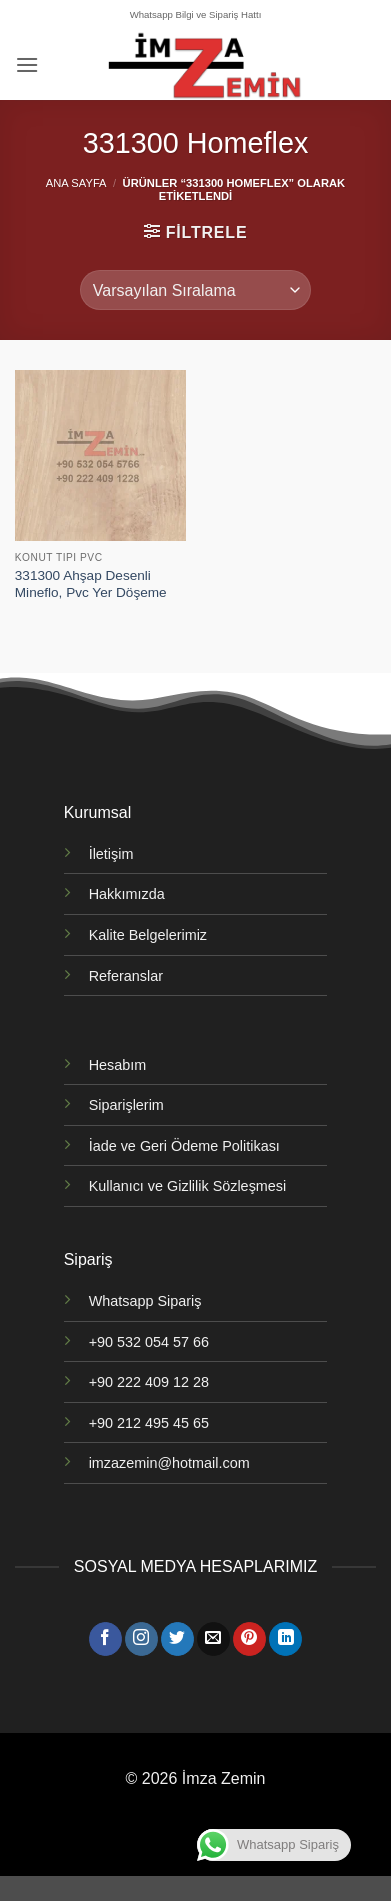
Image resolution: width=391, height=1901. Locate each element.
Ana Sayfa (76, 183)
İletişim (111, 854)
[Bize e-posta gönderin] (213, 1639)
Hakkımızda (127, 894)
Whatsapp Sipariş (145, 1301)
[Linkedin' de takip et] (285, 1639)
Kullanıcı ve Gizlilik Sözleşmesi (188, 1186)
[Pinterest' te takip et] (249, 1639)
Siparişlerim (126, 1105)
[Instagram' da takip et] (141, 1639)
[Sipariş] (195, 290)
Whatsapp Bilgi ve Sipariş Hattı (196, 14)
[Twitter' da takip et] (177, 1639)
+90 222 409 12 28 (149, 1382)
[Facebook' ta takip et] (105, 1639)
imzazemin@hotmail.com (169, 1463)
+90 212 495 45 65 (149, 1423)
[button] (27, 64)
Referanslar (126, 976)
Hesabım (118, 1065)
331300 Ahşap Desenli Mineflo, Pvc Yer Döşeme (91, 584)
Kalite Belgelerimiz (148, 935)
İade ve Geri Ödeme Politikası (184, 1146)
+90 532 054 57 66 (149, 1342)
